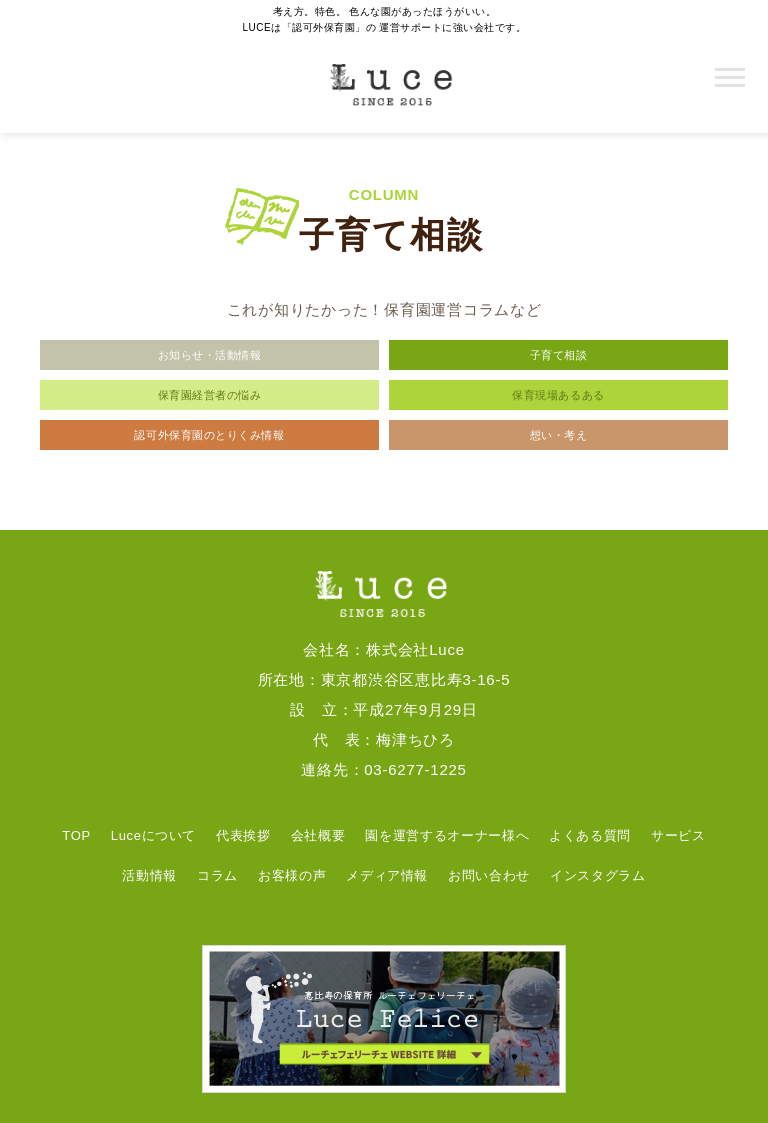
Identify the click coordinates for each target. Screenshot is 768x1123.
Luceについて (153, 835)
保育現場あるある (558, 395)
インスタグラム (598, 875)
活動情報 (149, 875)
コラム (217, 875)
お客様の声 (292, 875)
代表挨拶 (243, 835)
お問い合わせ (489, 875)
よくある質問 (590, 835)
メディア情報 (387, 875)
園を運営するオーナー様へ (447, 835)
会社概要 (318, 835)
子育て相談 (559, 355)
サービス (678, 835)
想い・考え (559, 435)
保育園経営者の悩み (210, 395)
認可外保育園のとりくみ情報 (209, 435)
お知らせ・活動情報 (210, 355)
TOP (76, 835)
